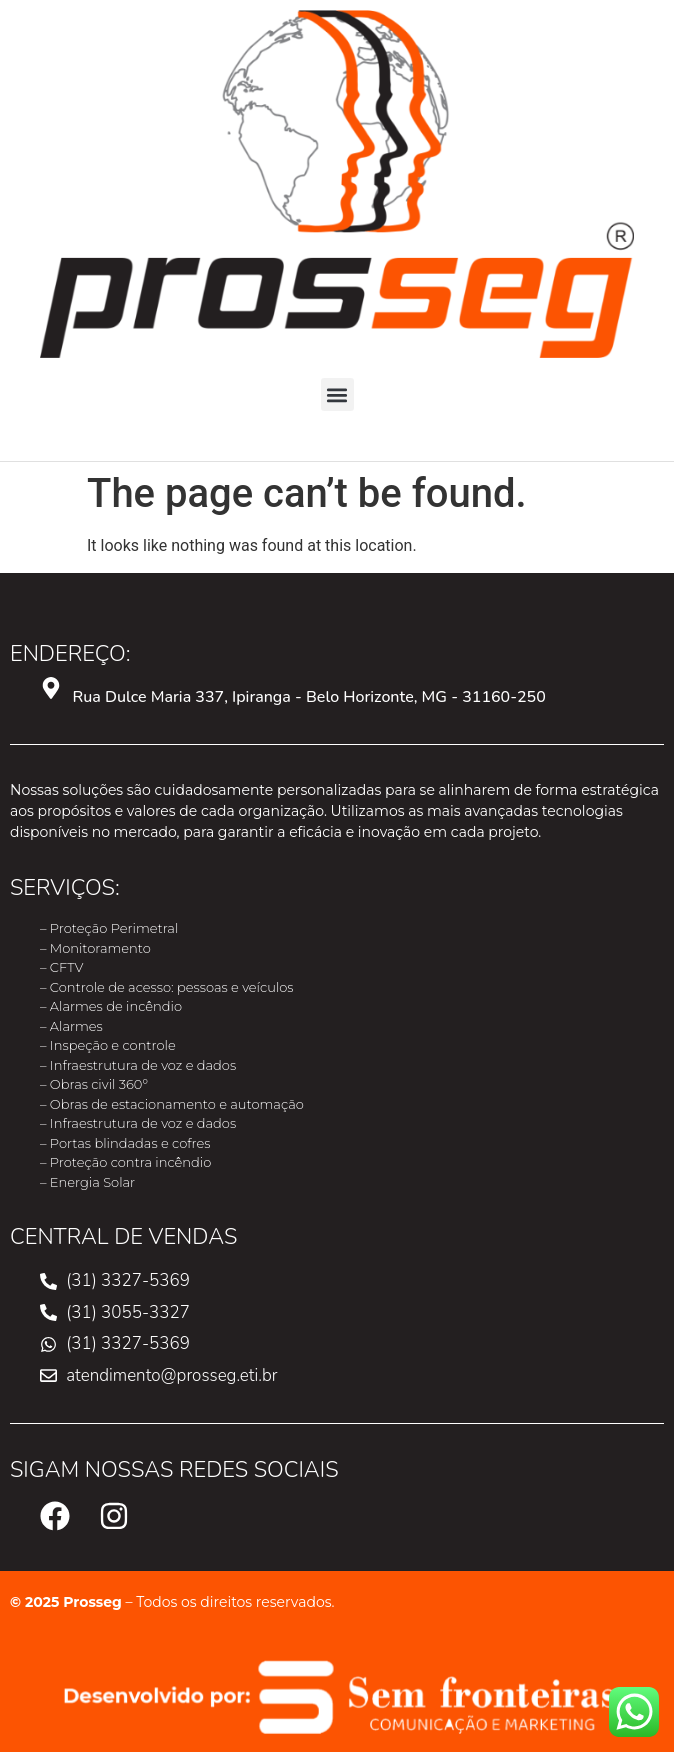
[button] (337, 394)
